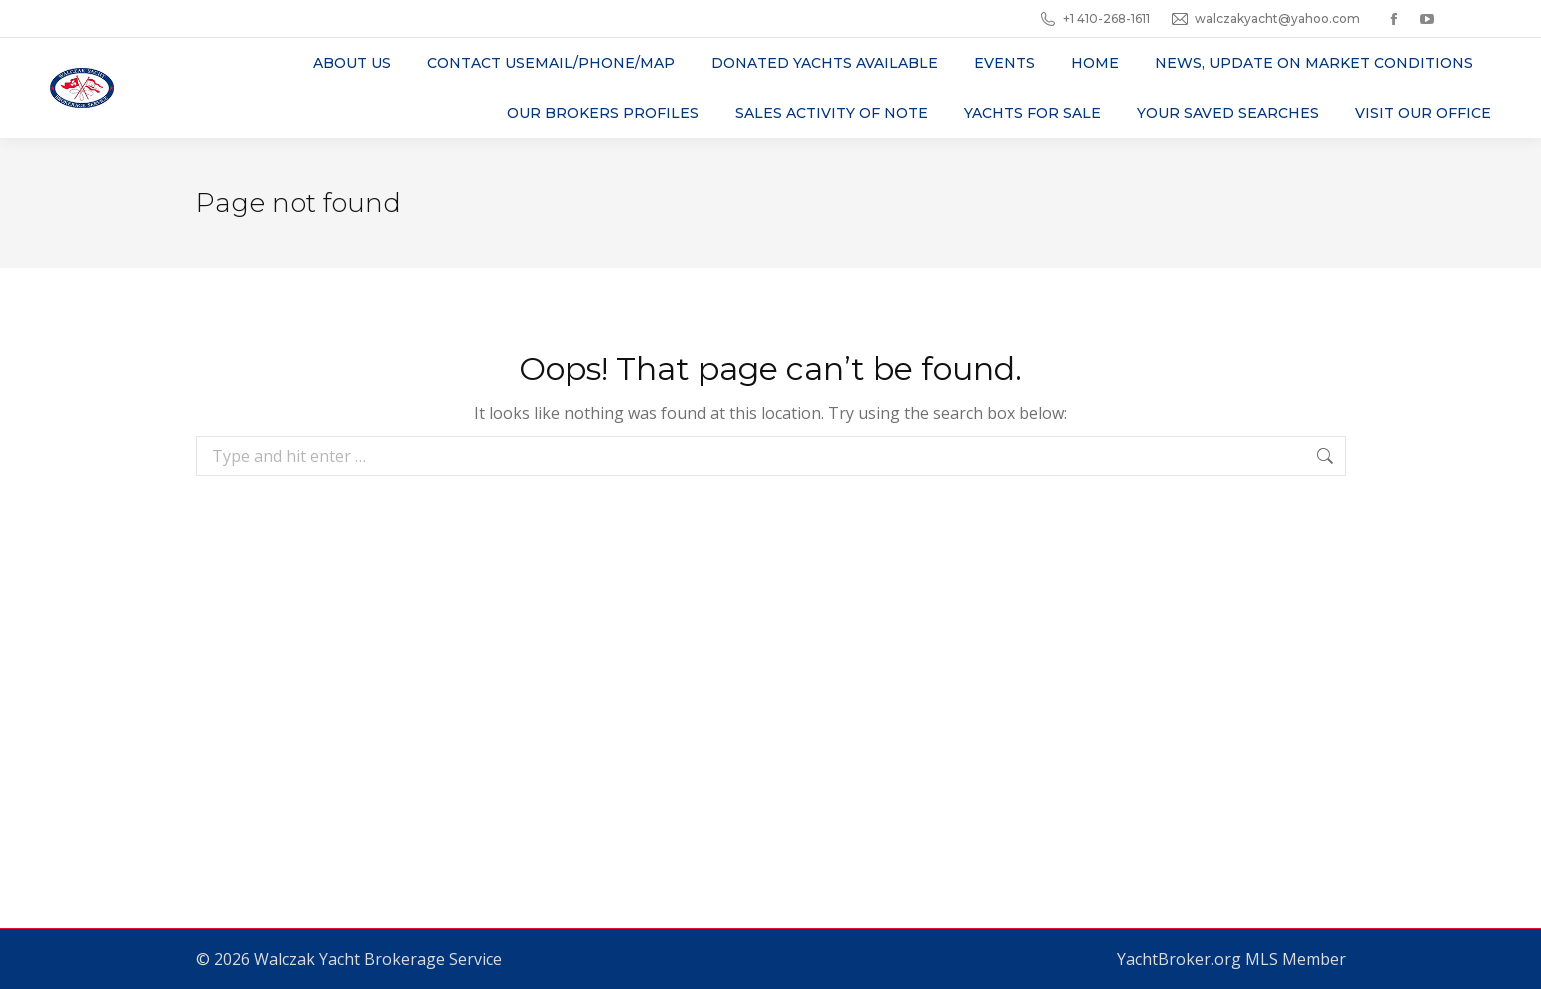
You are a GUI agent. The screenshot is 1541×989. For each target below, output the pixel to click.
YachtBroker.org (1179, 959)
